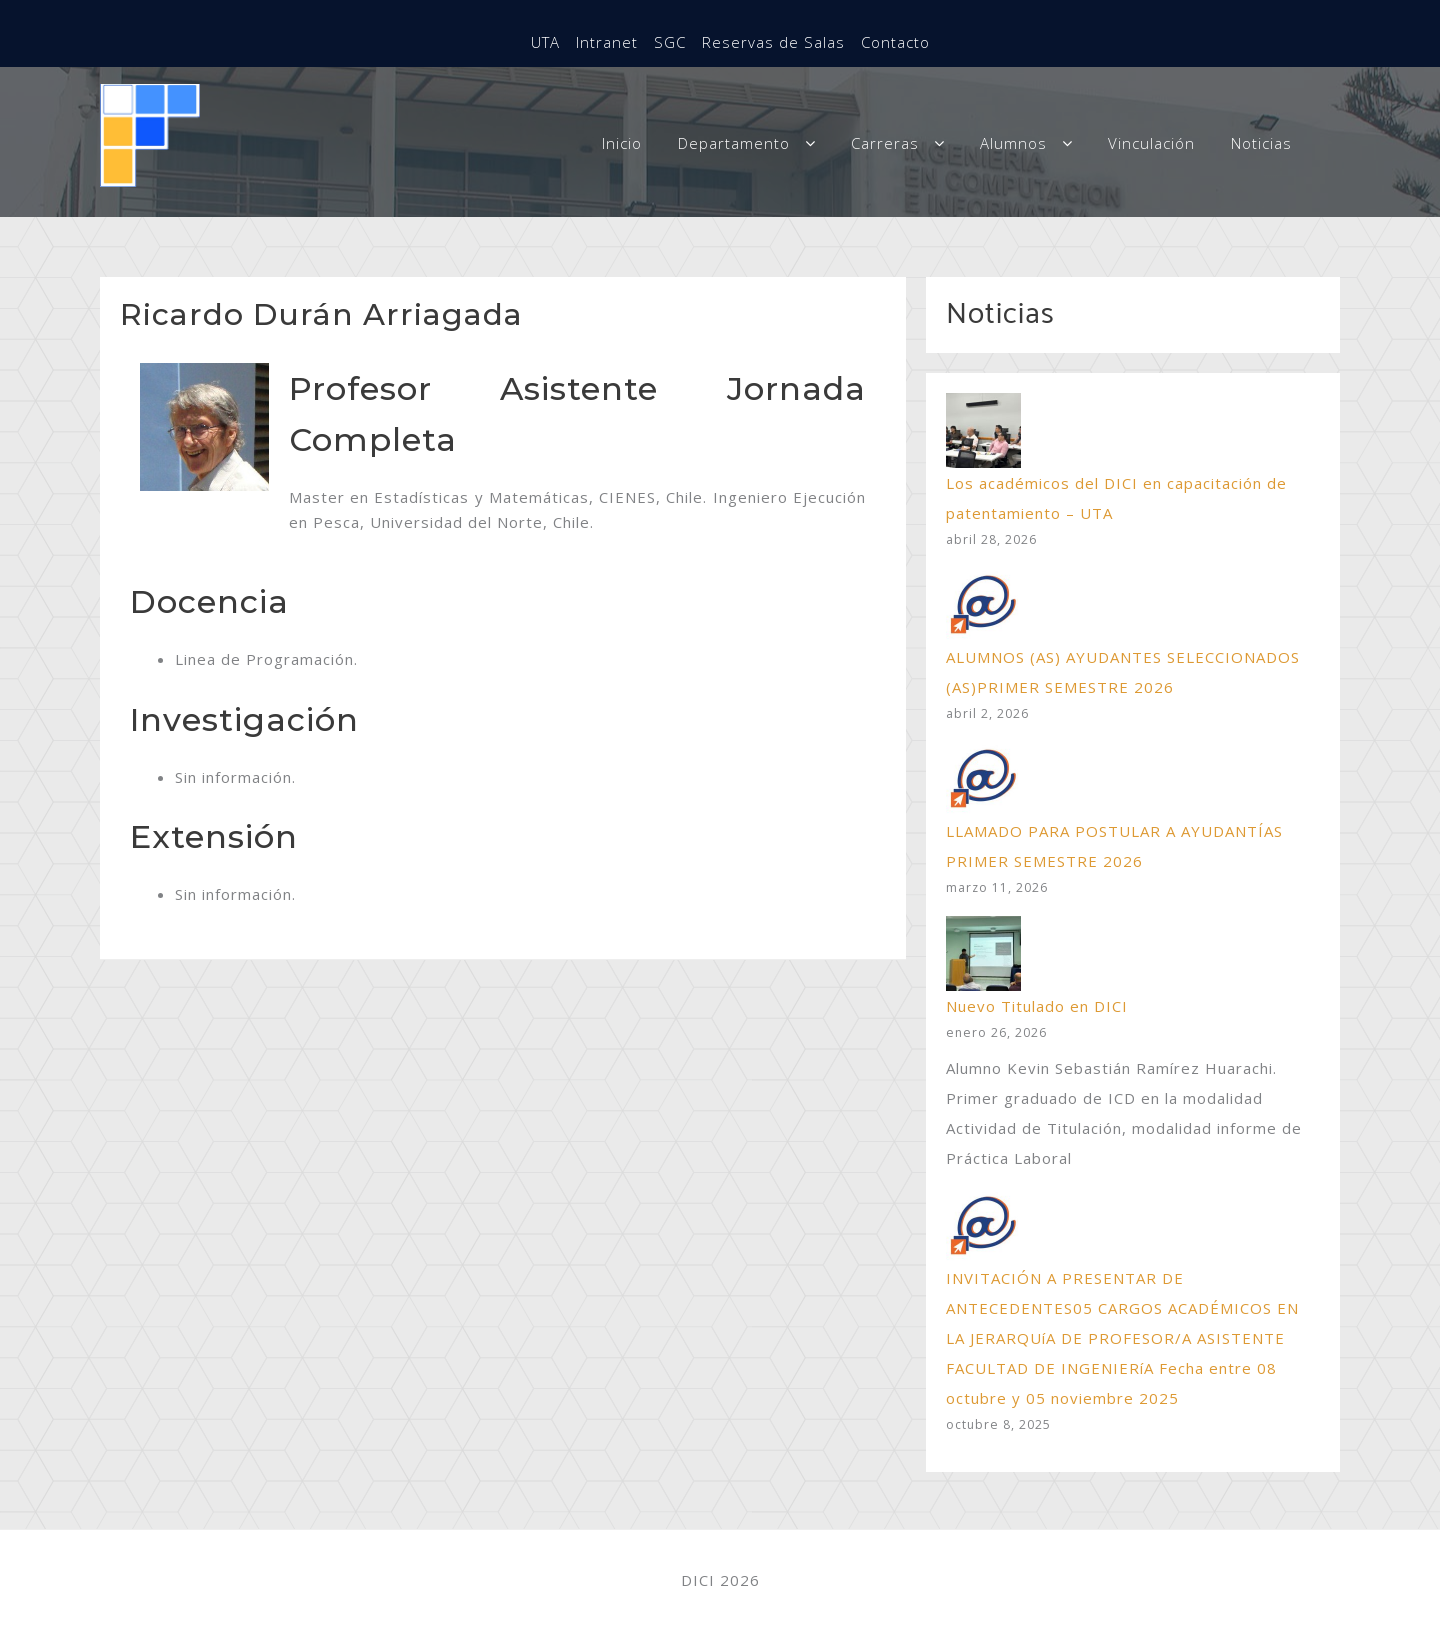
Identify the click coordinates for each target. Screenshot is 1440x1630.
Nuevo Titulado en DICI (1037, 1006)
